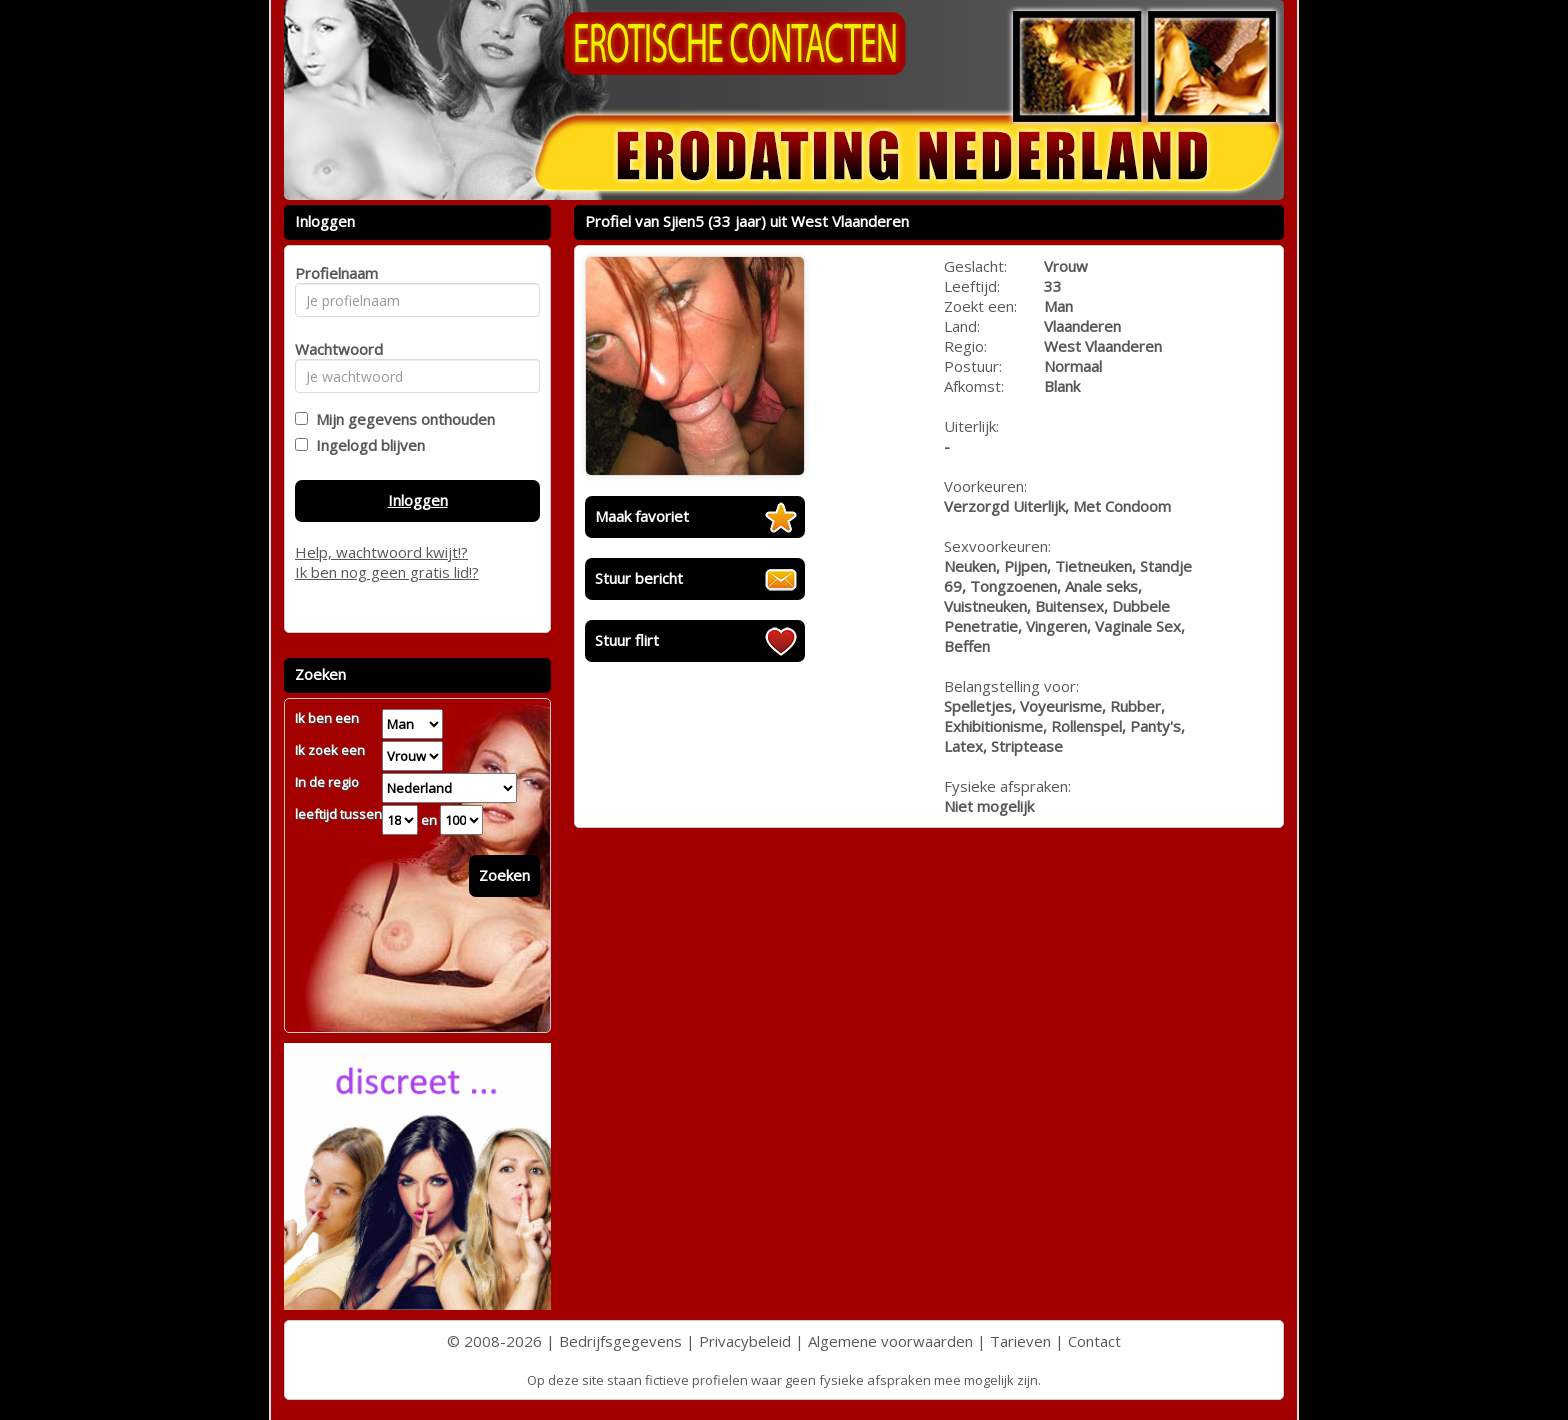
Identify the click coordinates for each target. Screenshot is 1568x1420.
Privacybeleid (745, 1341)
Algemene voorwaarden (890, 1341)
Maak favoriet (642, 516)
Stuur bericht (639, 578)
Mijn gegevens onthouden (401, 419)
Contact (1094, 1341)
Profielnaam (333, 273)
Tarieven (1020, 1341)
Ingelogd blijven (366, 445)
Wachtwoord (333, 349)
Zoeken (504, 875)
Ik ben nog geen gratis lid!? (387, 572)
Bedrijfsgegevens (620, 1341)
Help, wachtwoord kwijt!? (381, 552)
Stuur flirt (627, 640)
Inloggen (418, 500)
